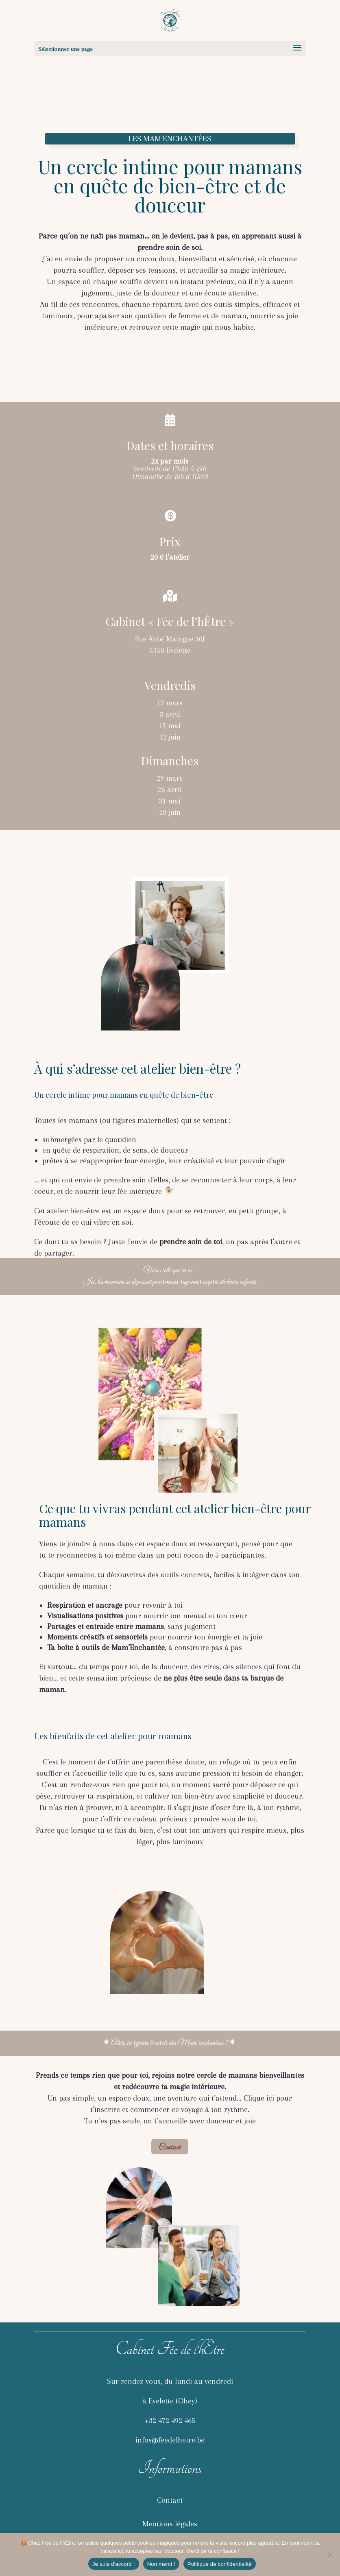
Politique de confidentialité (219, 2564)
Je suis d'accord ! (113, 2564)
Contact (170, 2148)
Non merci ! (161, 2564)
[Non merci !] (330, 2554)
